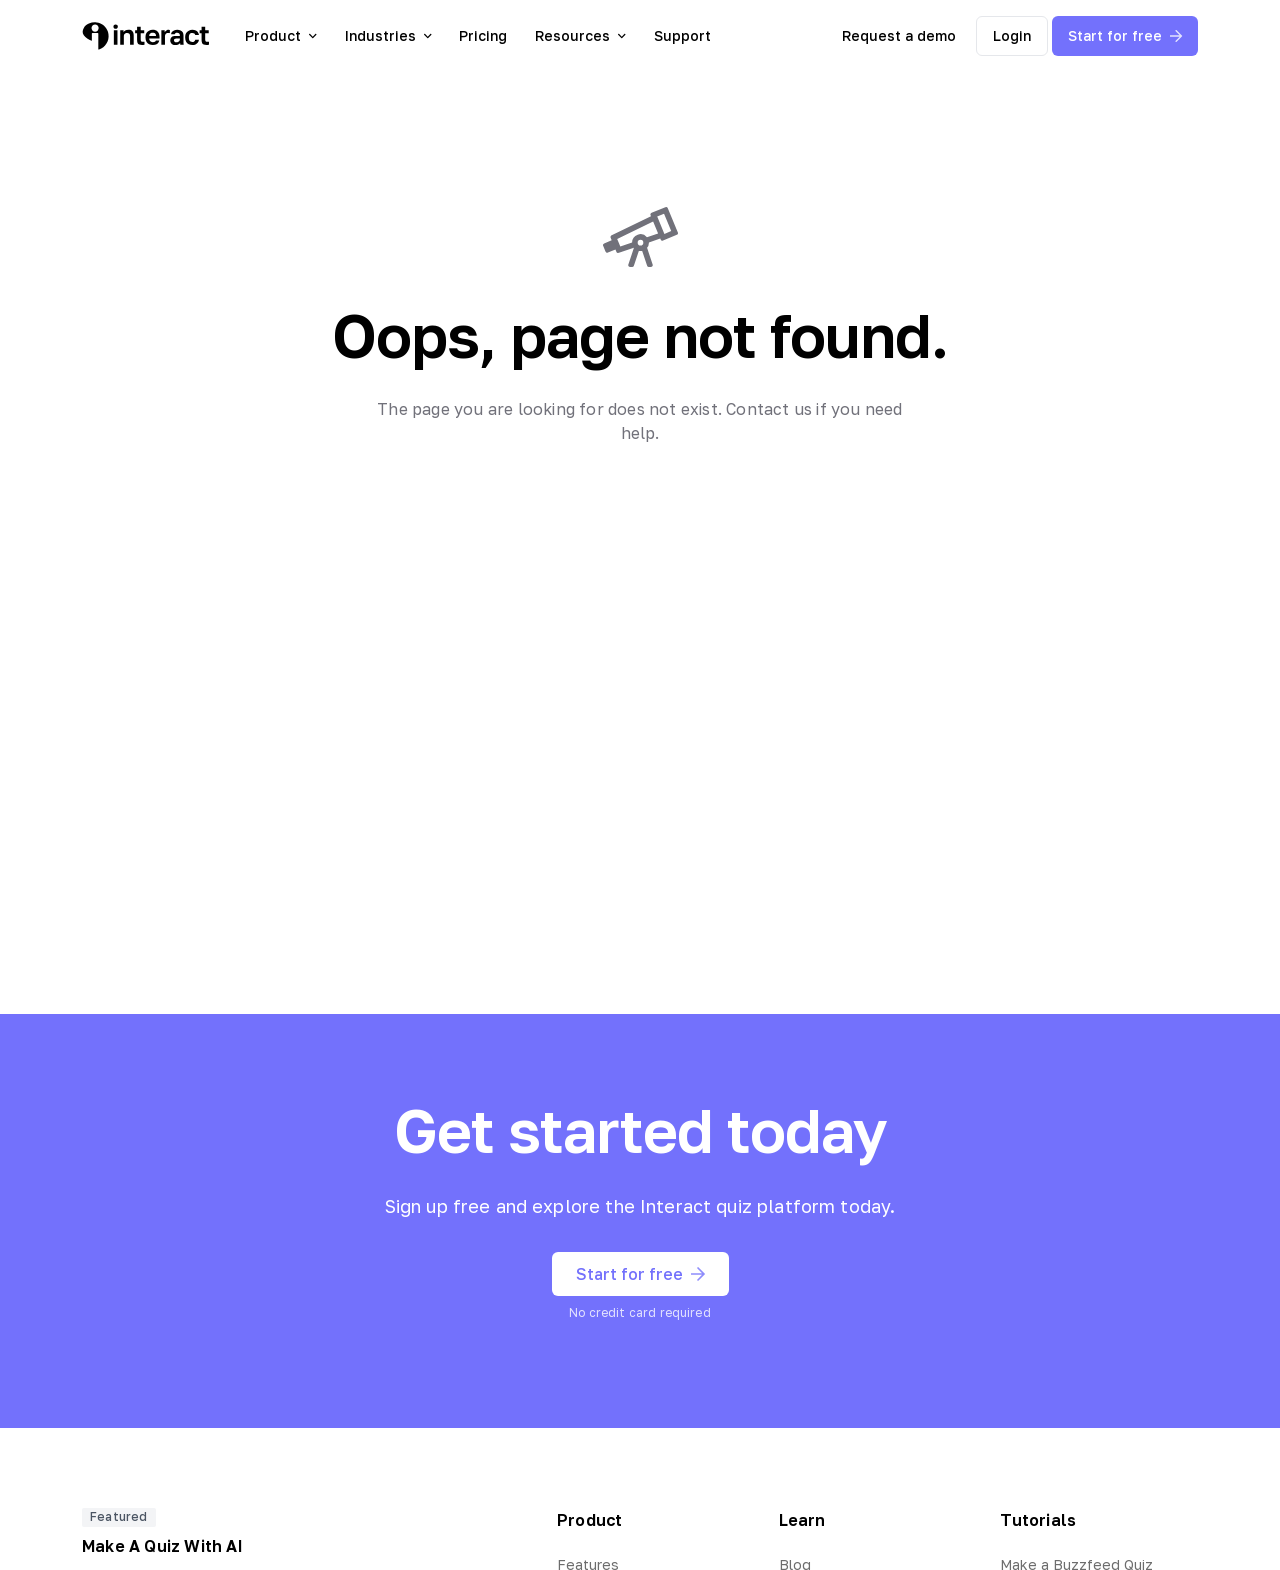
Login (1012, 35)
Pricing (483, 35)
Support (682, 35)
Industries (388, 35)
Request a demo (899, 35)
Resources (580, 35)
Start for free (1125, 35)
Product (281, 35)
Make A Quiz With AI (162, 1546)
